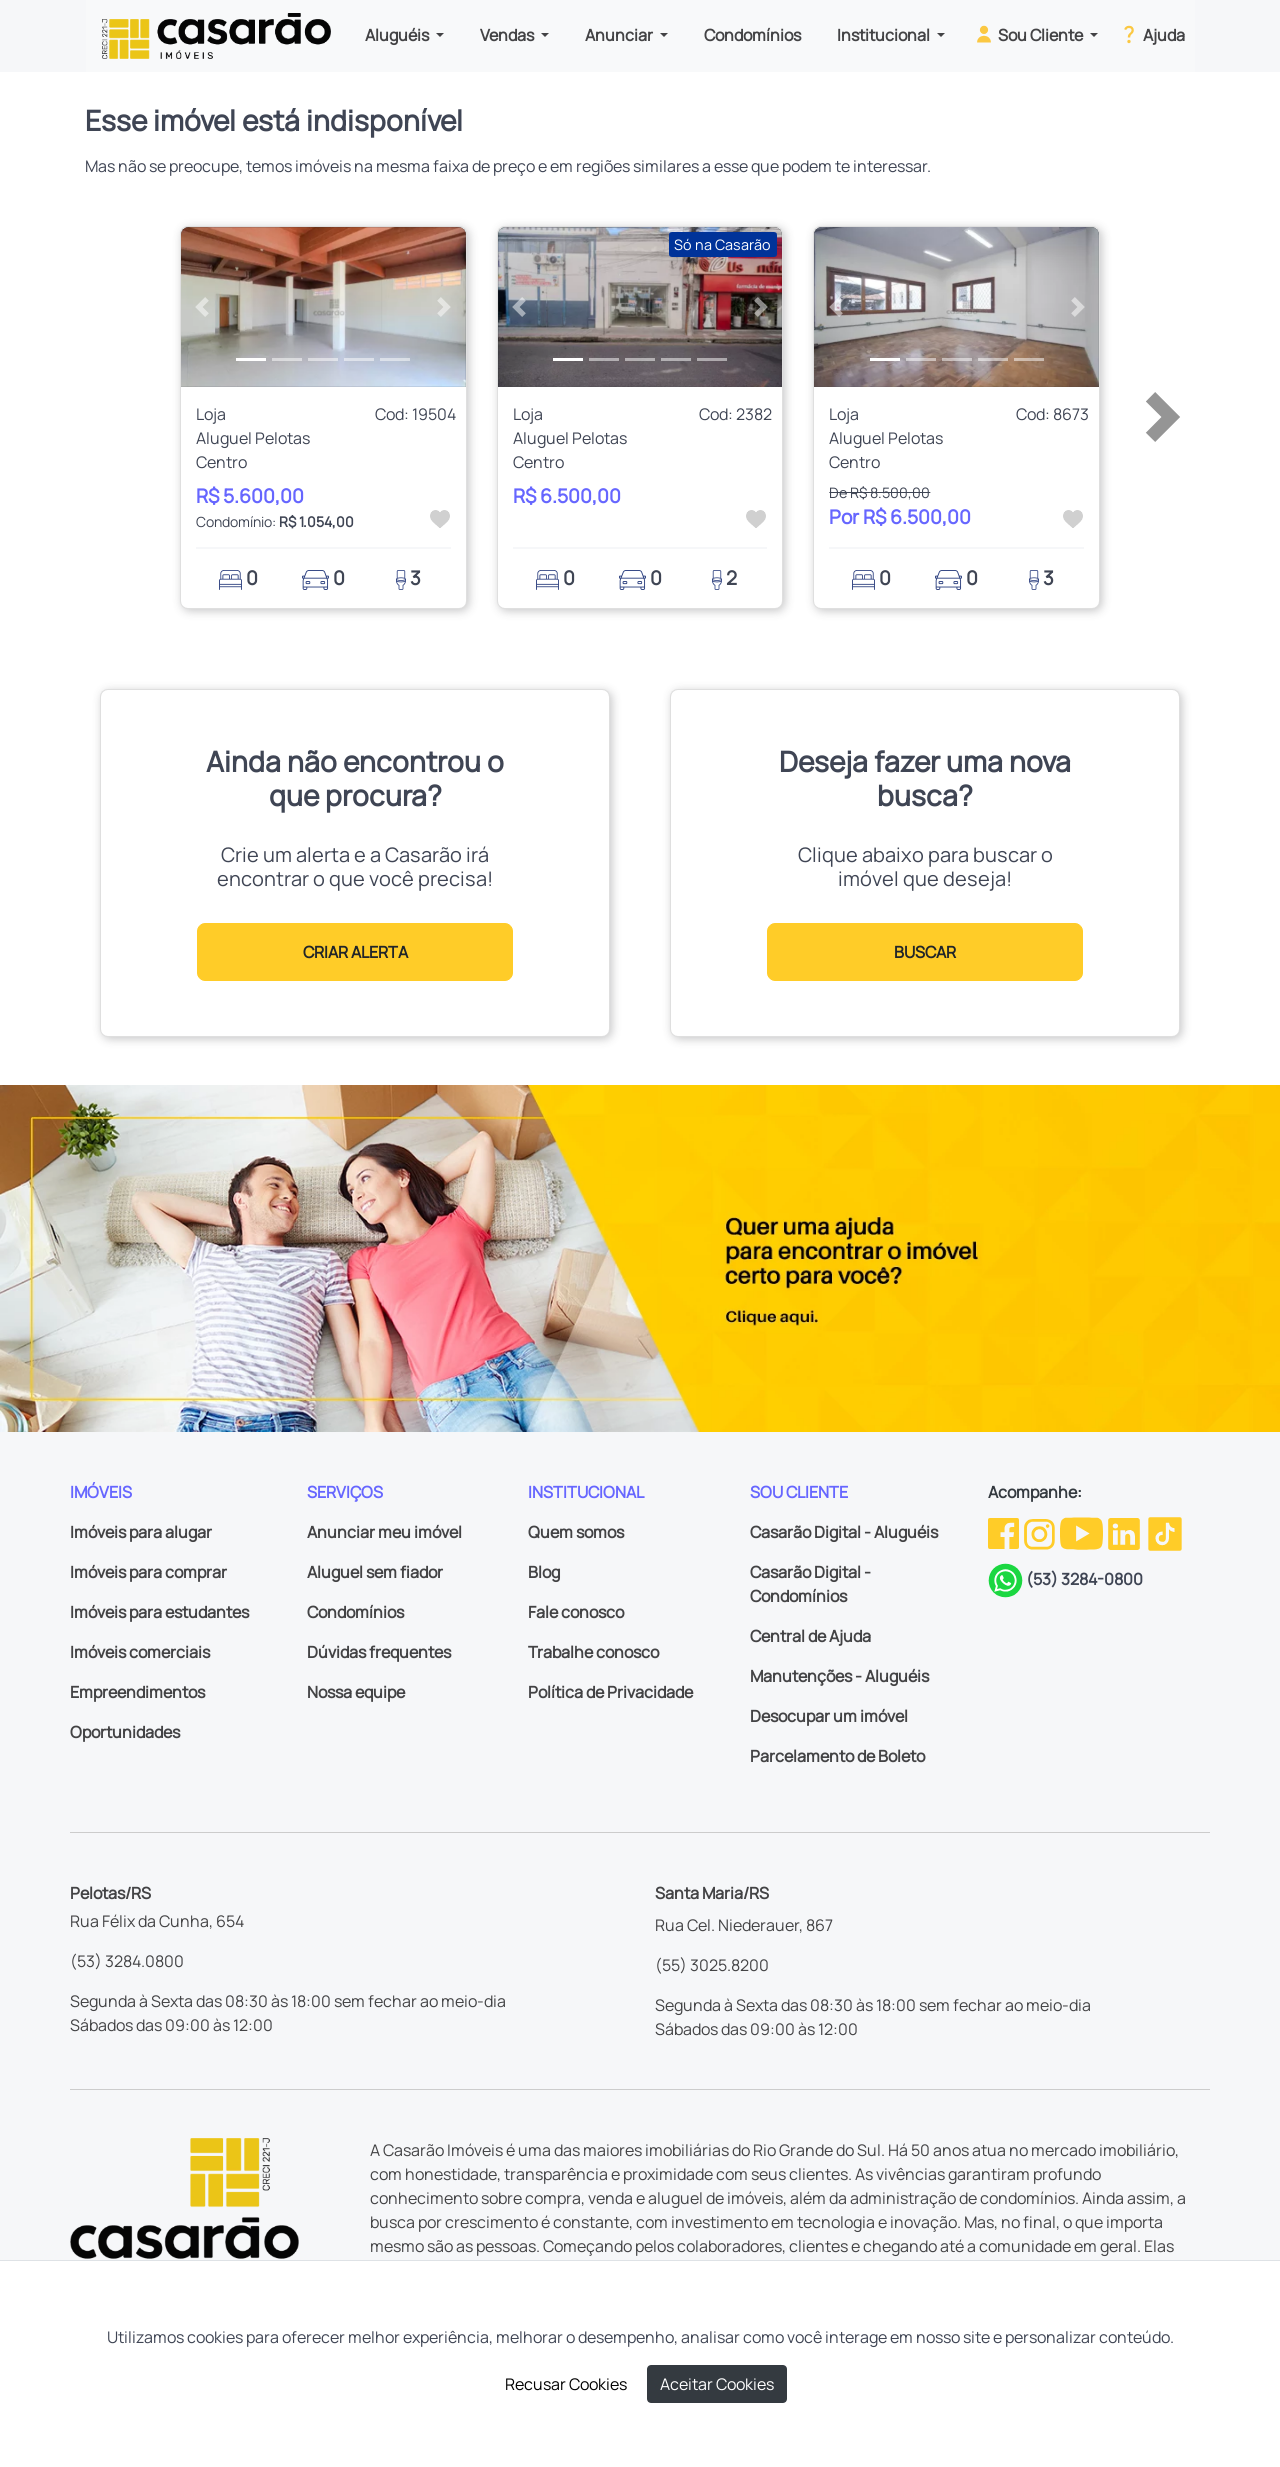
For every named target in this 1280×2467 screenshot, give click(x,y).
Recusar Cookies (566, 2384)
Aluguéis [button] (398, 35)
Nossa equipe (356, 1692)
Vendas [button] (508, 35)
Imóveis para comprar (148, 1572)
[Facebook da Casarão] (1005, 1532)
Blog (544, 1572)
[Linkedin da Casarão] (1125, 1532)
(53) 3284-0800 (1084, 1579)
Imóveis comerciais (140, 1652)
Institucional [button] (885, 35)
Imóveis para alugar (141, 1532)
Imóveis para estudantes (159, 1612)
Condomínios (752, 35)
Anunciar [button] (620, 35)
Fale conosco (576, 1612)
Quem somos (576, 1532)
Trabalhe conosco (593, 1652)
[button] (202, 307)
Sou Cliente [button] (1029, 34)
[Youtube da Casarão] (1083, 1532)
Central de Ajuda (810, 1636)
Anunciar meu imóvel (384, 1532)
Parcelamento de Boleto (837, 1756)
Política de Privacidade (610, 1692)
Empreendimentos (137, 1692)
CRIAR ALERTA (355, 952)
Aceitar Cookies (717, 2384)
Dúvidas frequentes (379, 1652)
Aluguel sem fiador (375, 1572)
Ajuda (1151, 34)
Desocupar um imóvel (829, 1716)
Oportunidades (125, 1732)
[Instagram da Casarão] (1041, 1532)
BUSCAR (925, 952)
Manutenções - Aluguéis (839, 1676)
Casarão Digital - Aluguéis (844, 1532)
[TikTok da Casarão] (1165, 1532)
